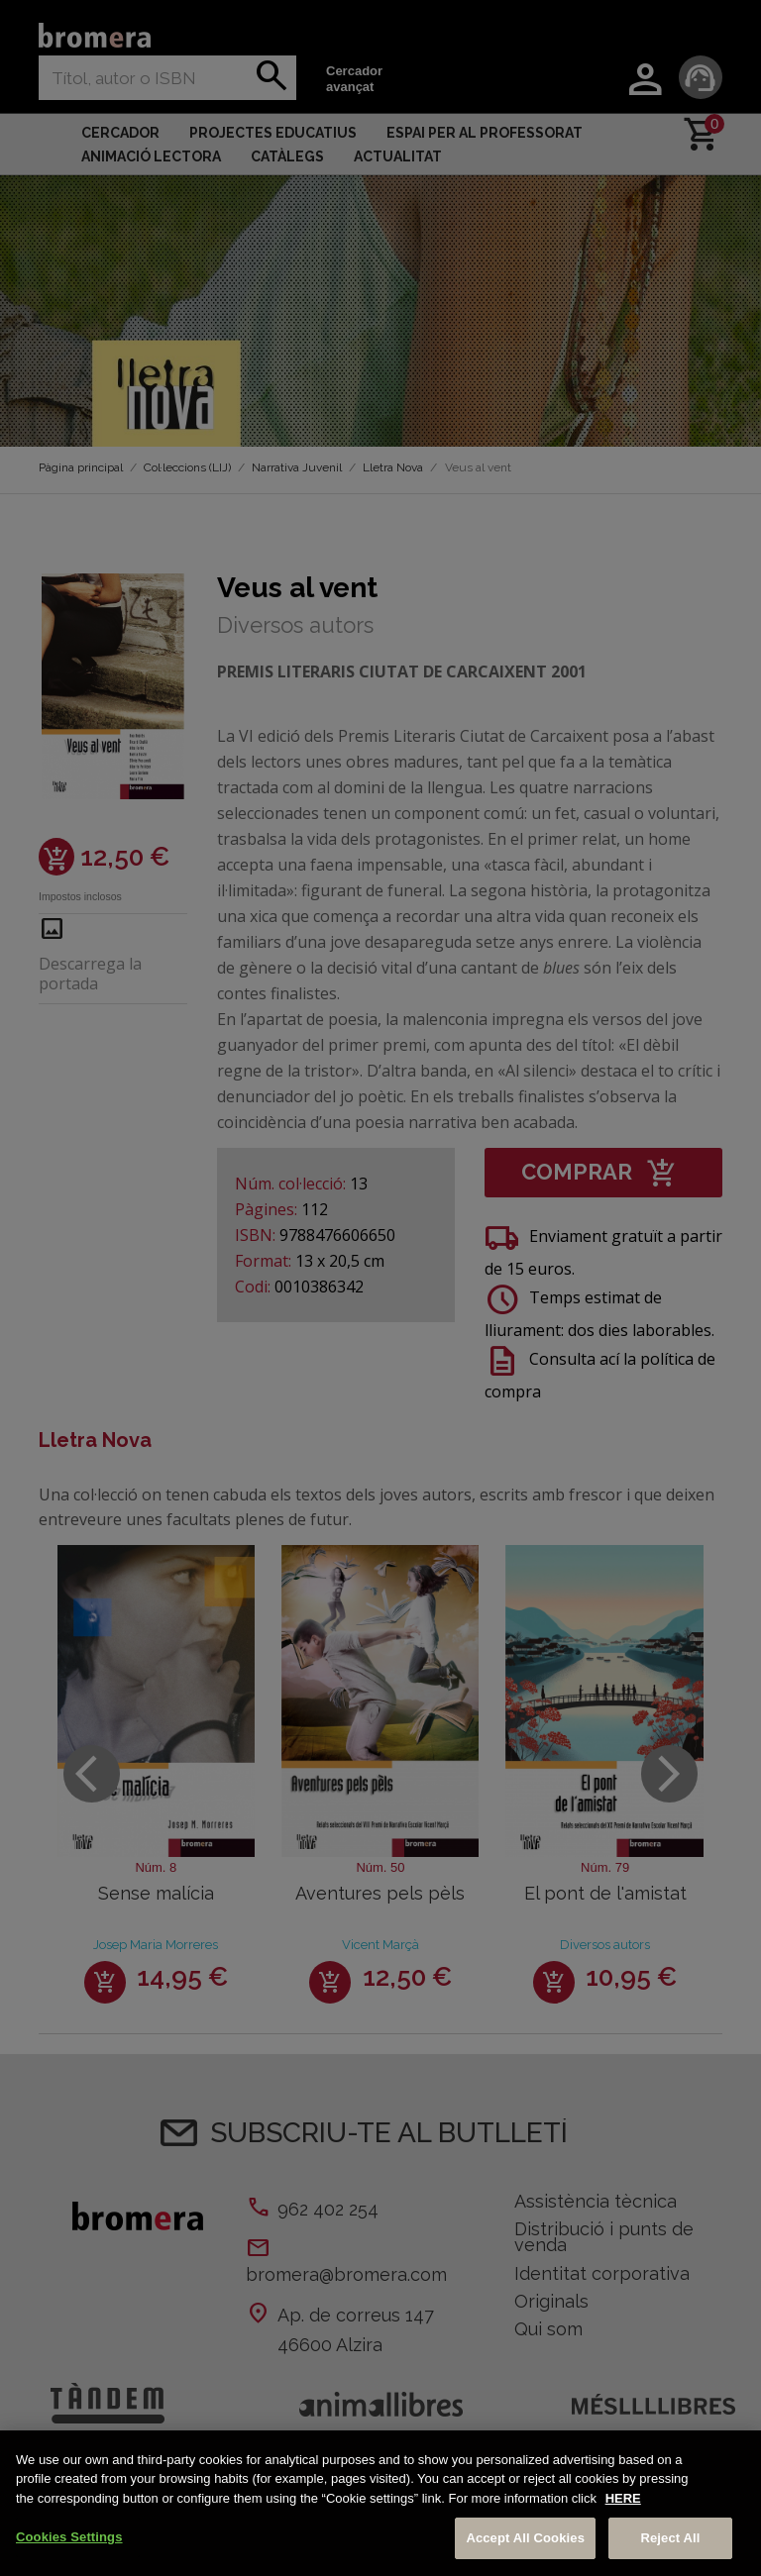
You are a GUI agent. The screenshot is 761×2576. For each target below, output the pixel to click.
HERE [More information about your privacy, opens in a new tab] (623, 2498)
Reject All (670, 2537)
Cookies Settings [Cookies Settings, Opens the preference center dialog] (69, 2536)
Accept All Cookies (525, 2537)
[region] (380, 2503)
